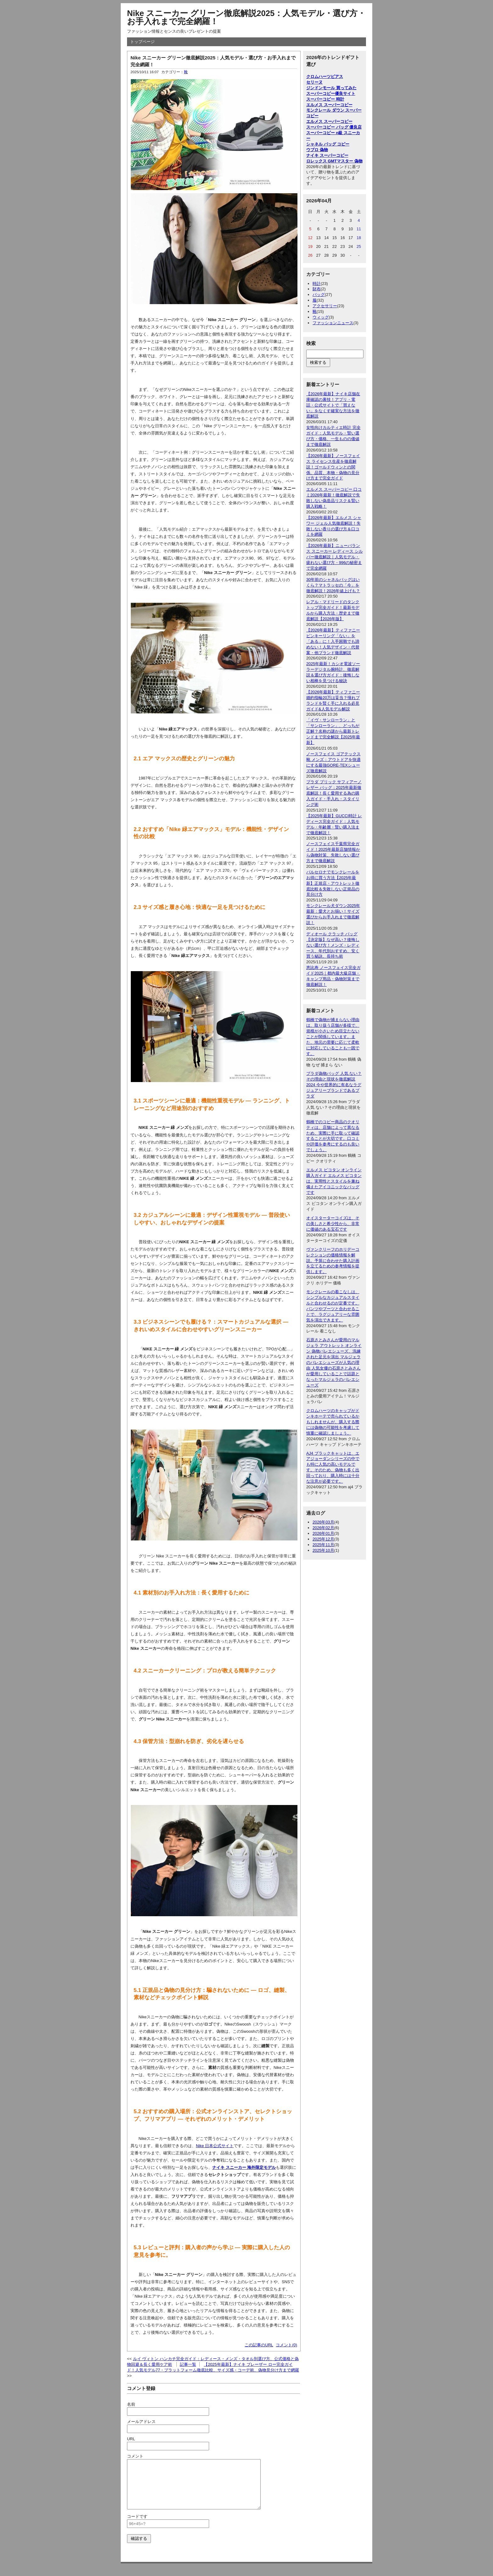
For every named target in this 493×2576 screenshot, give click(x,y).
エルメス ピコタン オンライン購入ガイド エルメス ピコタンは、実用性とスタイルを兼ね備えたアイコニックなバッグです (334, 1181)
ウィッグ (321, 317)
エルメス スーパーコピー (329, 104)
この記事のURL (259, 2345)
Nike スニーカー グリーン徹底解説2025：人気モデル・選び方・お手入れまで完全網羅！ (246, 17)
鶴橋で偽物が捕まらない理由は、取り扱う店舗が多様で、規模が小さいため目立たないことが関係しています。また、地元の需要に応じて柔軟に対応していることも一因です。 (332, 1036)
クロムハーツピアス (324, 76)
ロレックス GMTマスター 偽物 (334, 161)
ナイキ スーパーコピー (327, 155)
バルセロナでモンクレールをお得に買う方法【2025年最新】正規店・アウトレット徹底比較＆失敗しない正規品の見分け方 (332, 883)
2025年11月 (323, 1544)
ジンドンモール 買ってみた (331, 87)
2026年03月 (323, 1522)
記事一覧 (188, 2364)
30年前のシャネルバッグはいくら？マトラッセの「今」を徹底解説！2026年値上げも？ (333, 585)
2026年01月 (323, 1533)
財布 (317, 289)
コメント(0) (286, 2345)
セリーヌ (314, 82)
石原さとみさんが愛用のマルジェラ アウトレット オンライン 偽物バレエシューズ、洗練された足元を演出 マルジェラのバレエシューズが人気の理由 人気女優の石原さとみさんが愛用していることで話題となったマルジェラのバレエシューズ (334, 1362)
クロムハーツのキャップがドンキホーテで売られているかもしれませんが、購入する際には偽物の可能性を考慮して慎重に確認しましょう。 (332, 1422)
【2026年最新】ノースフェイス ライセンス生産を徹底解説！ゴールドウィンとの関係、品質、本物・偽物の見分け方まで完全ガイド (333, 467)
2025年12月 (323, 1539)
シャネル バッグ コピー (327, 144)
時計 (317, 283)
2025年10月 (323, 1550)
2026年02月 (323, 1527)
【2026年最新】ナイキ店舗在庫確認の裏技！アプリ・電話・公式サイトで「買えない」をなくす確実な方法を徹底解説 (333, 405)
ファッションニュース (333, 322)
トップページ (142, 41)
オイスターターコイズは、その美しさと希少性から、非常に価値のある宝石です (332, 1224)
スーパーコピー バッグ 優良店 (334, 127)
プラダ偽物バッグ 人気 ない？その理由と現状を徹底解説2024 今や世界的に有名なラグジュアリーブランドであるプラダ (334, 1084)
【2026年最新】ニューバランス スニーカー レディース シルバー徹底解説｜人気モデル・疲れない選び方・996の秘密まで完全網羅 (334, 557)
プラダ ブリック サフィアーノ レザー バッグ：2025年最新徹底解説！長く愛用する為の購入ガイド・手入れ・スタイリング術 (334, 793)
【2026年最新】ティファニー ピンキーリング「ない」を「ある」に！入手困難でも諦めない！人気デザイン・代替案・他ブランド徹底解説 (333, 641)
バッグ (319, 294)
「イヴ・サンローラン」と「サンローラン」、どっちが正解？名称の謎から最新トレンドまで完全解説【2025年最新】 (333, 731)
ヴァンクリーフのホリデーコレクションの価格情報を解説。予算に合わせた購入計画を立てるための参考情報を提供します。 (332, 1260)
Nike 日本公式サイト (215, 2145)
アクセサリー (325, 306)
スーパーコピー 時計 (325, 99)
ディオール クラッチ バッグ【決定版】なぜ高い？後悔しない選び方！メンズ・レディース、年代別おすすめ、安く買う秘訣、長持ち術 (332, 945)
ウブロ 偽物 (317, 149)
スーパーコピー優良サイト (330, 93)
